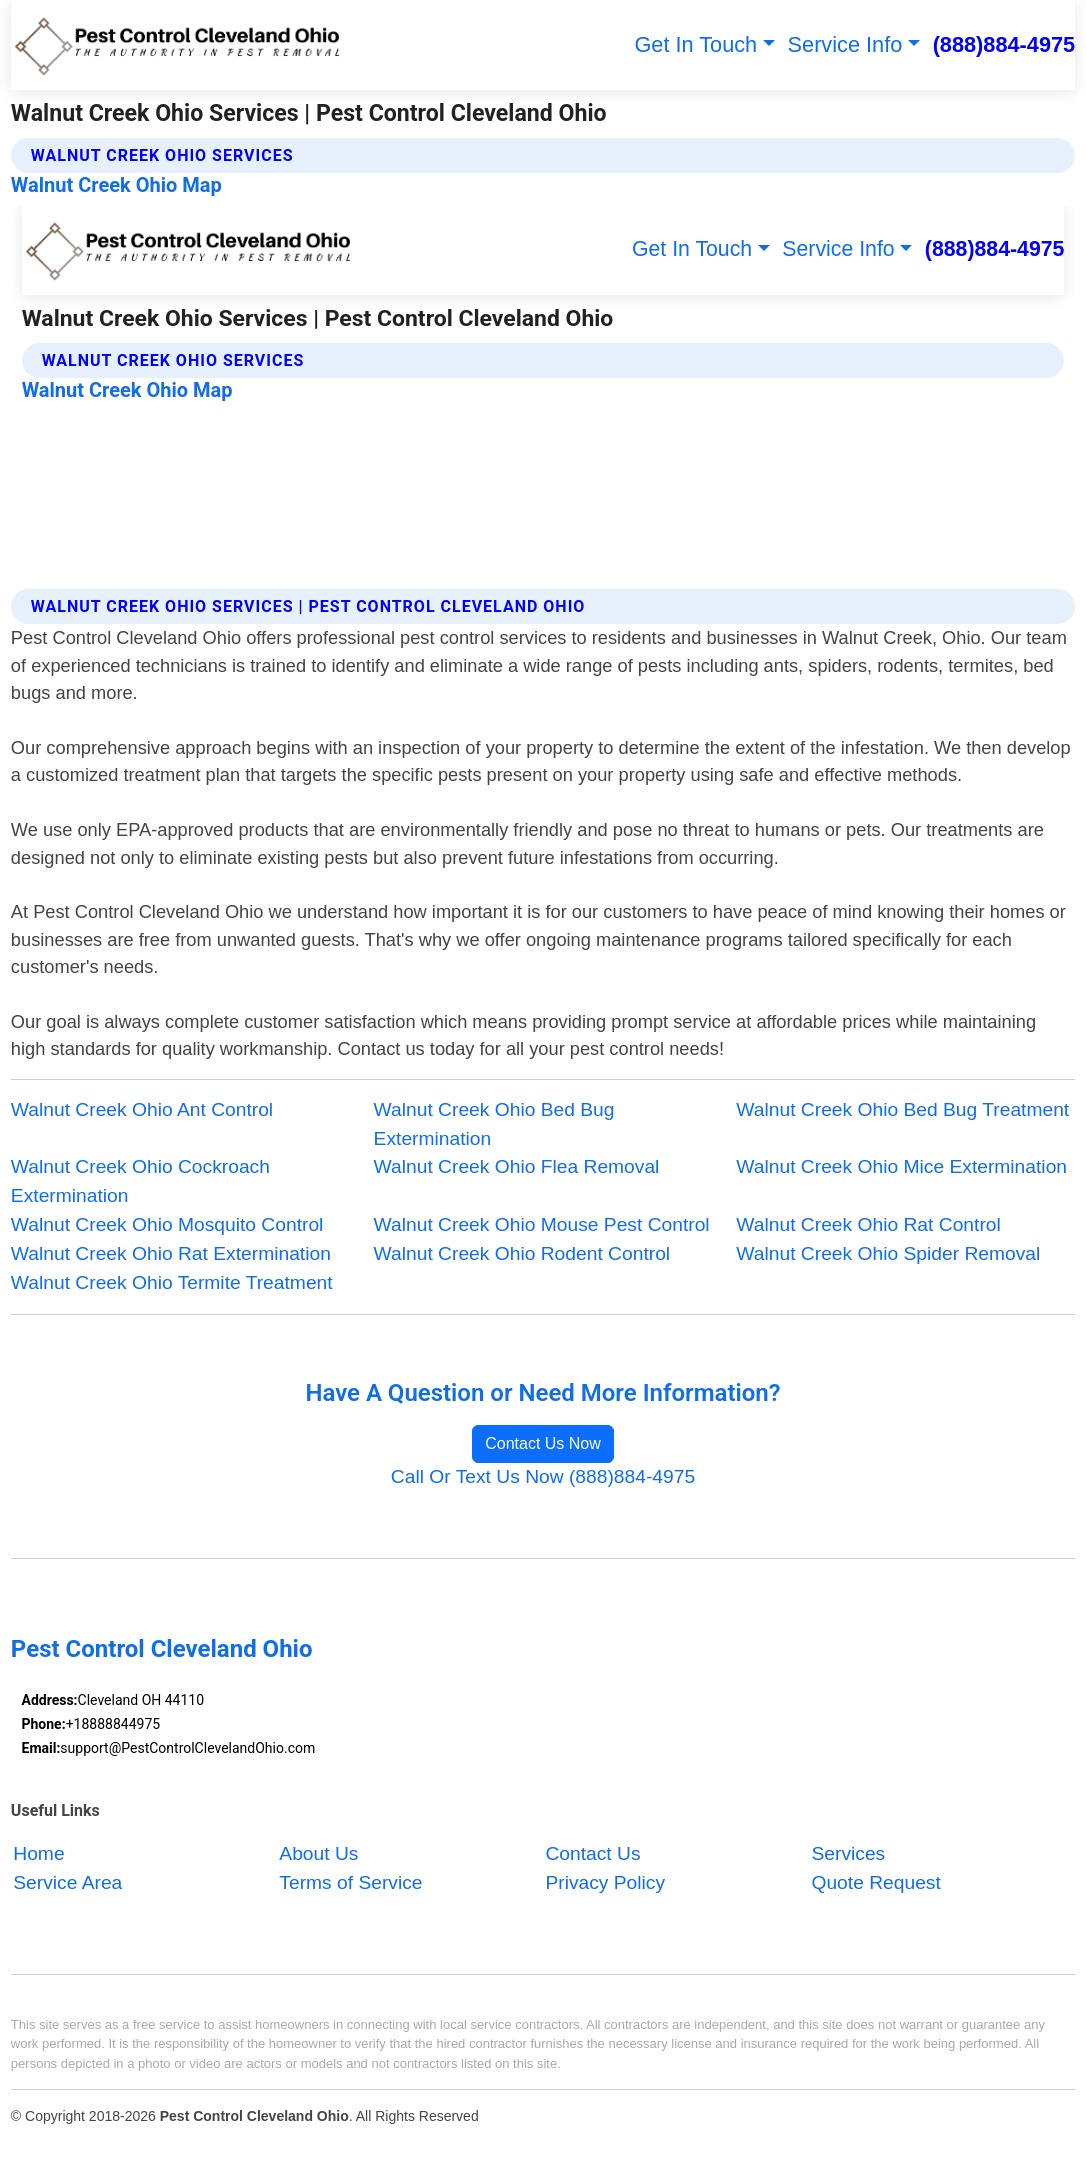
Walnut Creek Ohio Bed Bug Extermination (494, 1124)
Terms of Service (350, 1882)
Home (38, 1853)
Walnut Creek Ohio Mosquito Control (167, 1224)
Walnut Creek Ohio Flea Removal (517, 1166)
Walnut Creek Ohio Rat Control (868, 1224)
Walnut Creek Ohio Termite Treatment (172, 1282)
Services (848, 1853)
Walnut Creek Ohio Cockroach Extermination (140, 1181)
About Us (318, 1853)
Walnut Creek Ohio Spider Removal (888, 1253)
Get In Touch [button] (695, 44)
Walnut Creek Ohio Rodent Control (522, 1253)
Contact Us (592, 1853)
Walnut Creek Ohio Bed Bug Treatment (902, 1109)
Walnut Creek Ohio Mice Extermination (901, 1166)
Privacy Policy (605, 1882)
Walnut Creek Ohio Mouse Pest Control (542, 1224)
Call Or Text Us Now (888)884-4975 (543, 1476)
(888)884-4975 (1004, 44)
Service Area (67, 1882)
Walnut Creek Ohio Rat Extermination (171, 1253)
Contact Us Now (543, 1443)
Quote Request (875, 1882)
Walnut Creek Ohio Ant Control (142, 1109)
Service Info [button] (845, 44)
